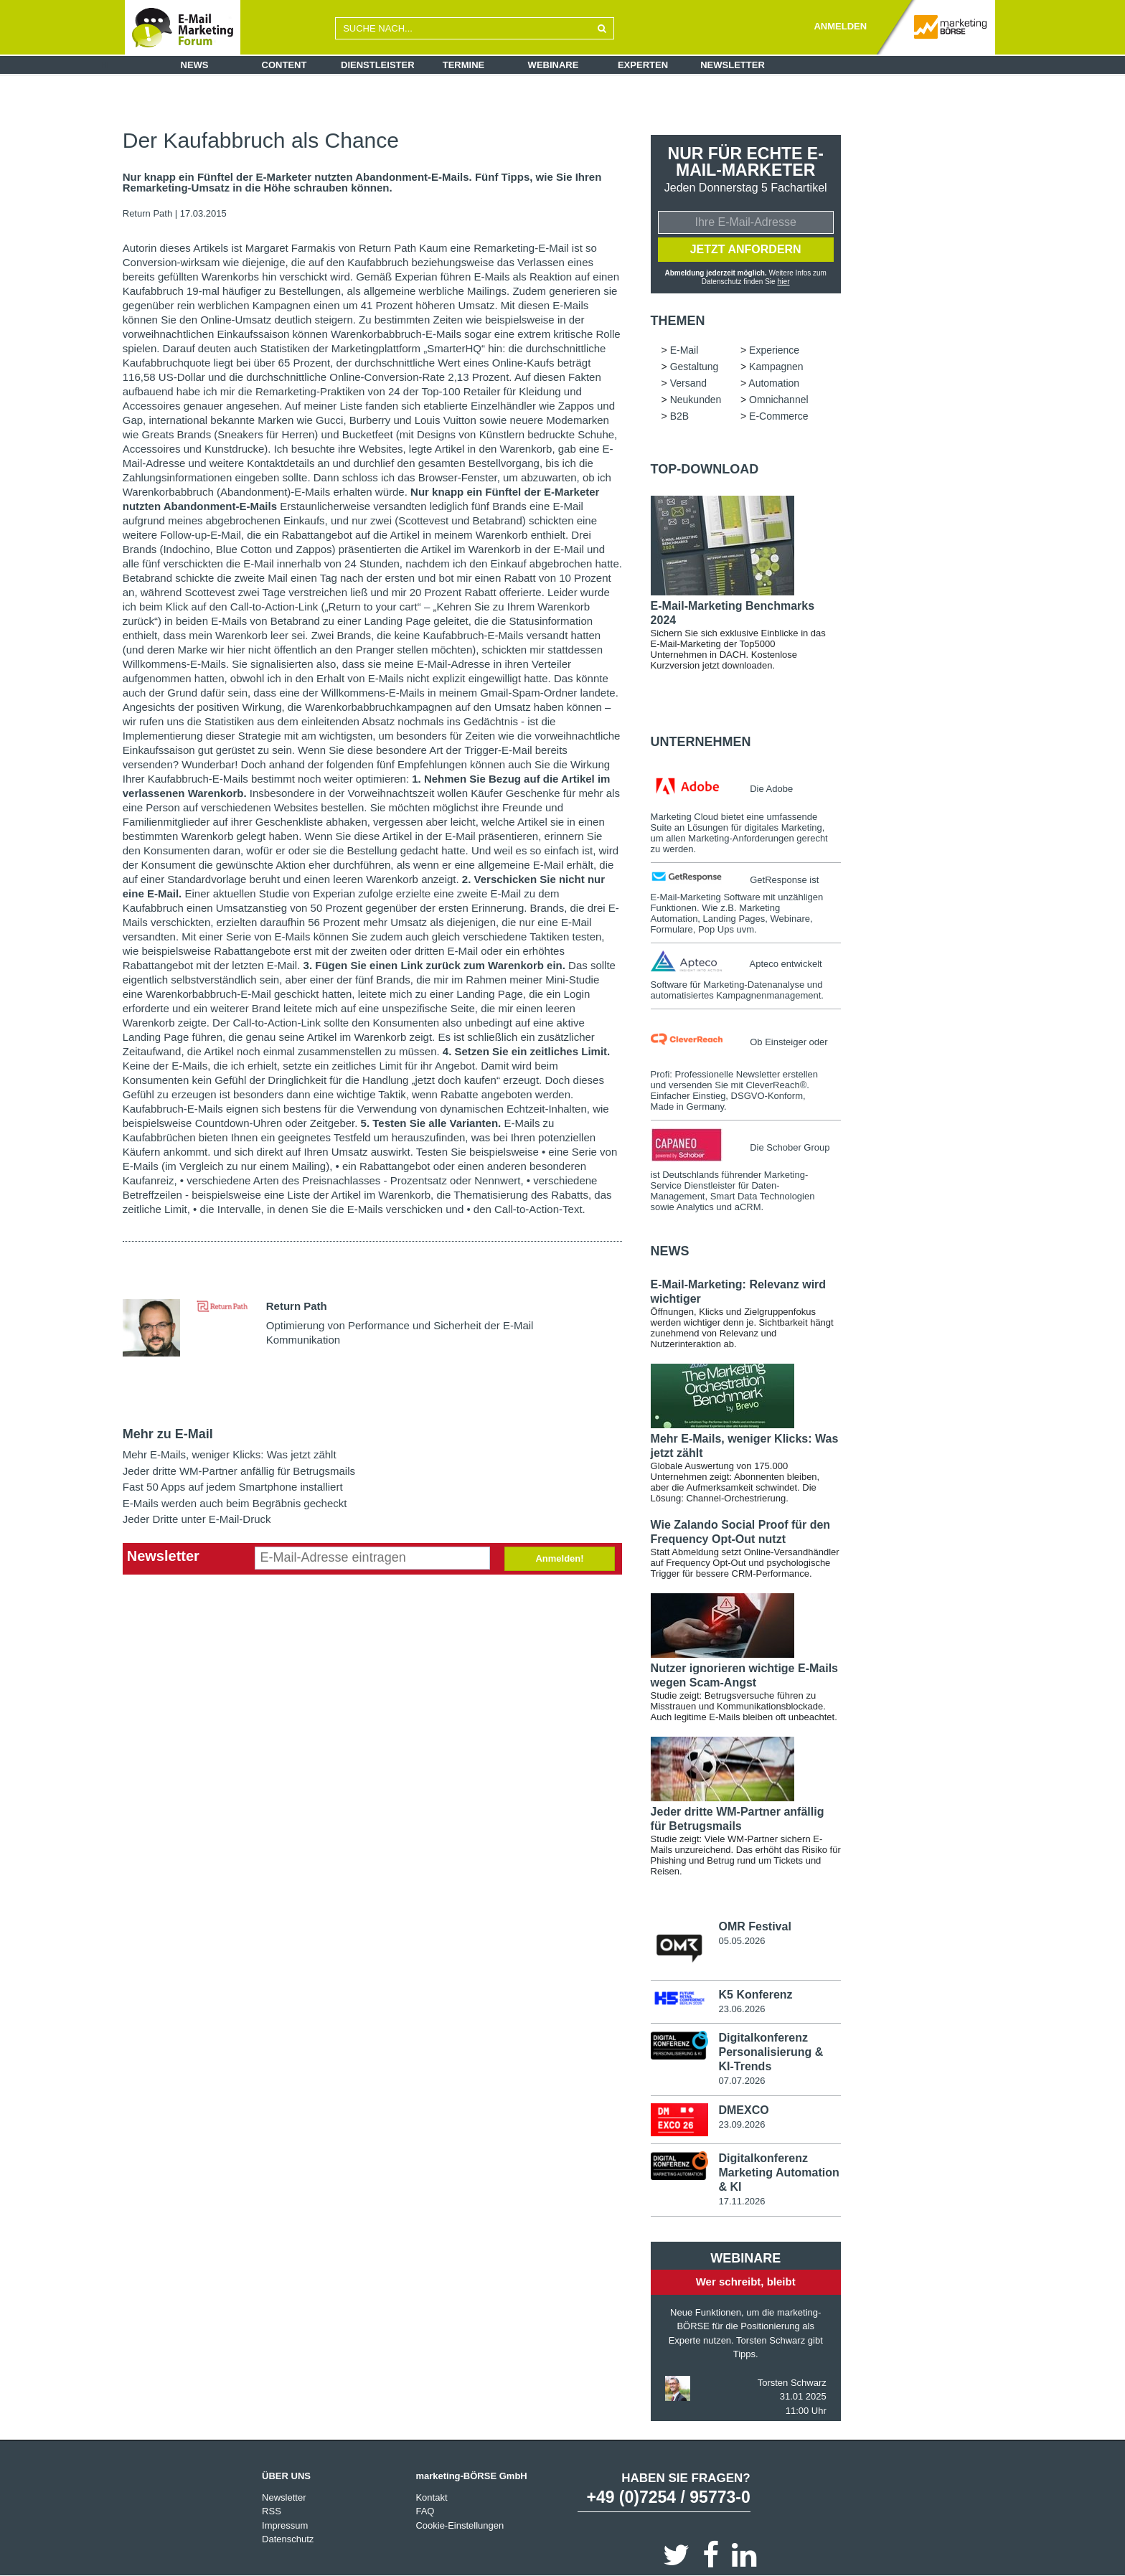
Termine (464, 65)
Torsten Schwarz (792, 2382)
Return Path (147, 213)
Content (284, 65)
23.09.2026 (741, 2123)
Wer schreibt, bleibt (746, 2281)
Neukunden (696, 399)
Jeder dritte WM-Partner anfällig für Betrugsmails (239, 1471)
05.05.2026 (741, 1940)
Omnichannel (779, 399)
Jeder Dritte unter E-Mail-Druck (197, 1519)
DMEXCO (743, 2109)
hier (784, 282)
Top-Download (705, 469)
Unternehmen (701, 742)
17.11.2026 (741, 2200)
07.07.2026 (741, 2080)
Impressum (285, 2524)
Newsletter (732, 65)
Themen (678, 320)
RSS (271, 2510)
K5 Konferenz (755, 1994)
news (670, 1251)
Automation (773, 383)
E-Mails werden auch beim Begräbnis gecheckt (235, 1503)
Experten (643, 65)
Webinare (553, 65)
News (195, 65)
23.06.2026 (741, 2008)
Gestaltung (694, 366)
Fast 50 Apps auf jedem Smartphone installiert (233, 1487)
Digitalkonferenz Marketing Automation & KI (778, 2171)
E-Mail (684, 350)
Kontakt (431, 2496)
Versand (688, 383)
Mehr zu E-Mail (168, 1434)
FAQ (424, 2510)
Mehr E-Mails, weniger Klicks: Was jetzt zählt (229, 1454)
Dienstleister (378, 65)
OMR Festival (754, 1926)
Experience (774, 350)
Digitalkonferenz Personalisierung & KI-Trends (770, 2052)
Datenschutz (288, 2538)
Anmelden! (559, 1558)
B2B (679, 416)
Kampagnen (776, 366)
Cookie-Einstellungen (459, 2524)
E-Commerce (778, 416)
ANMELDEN (840, 26)
